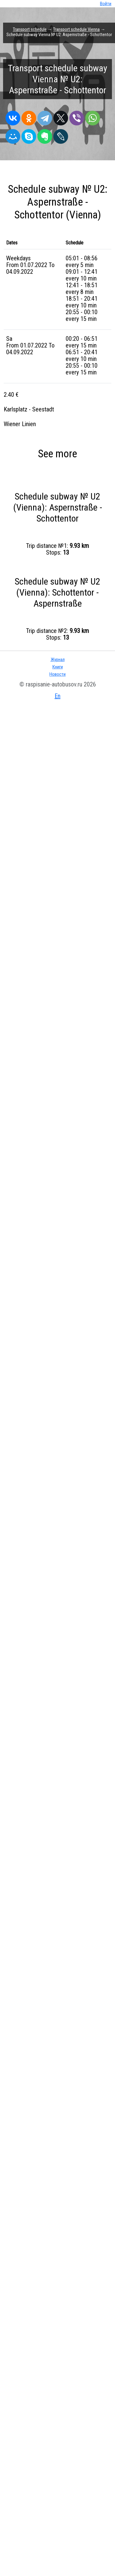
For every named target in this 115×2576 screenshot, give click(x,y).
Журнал (58, 659)
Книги (57, 667)
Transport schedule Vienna (76, 29)
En (57, 696)
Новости (57, 674)
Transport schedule (30, 29)
